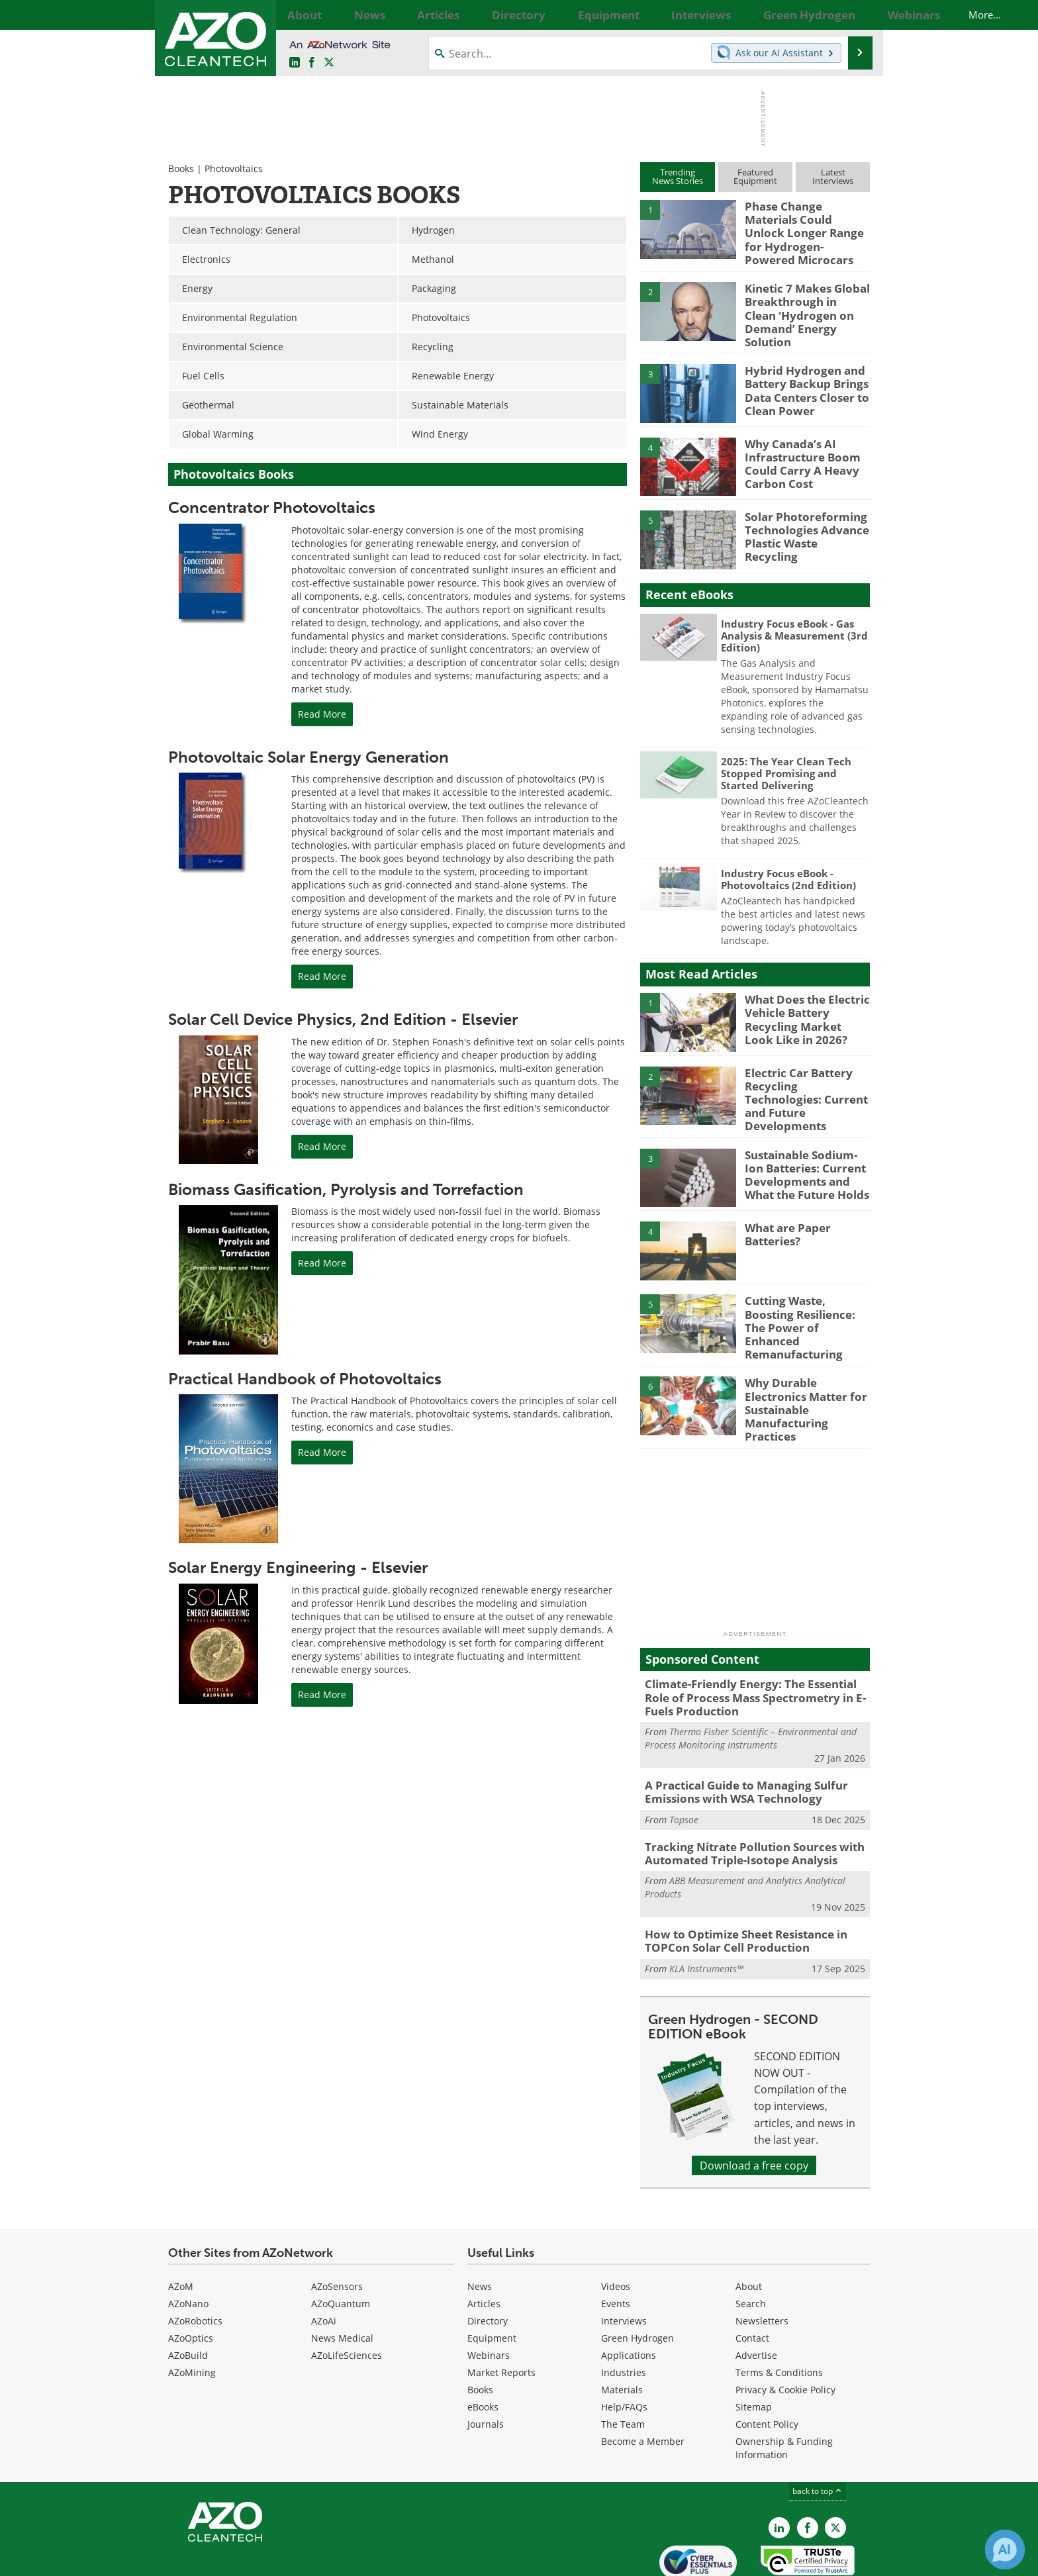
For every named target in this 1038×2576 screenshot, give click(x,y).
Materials (622, 2330)
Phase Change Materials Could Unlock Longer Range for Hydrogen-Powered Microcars (804, 223)
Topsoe (683, 1766)
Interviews (624, 2262)
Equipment (491, 2279)
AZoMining (192, 2313)
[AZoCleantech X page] (835, 2469)
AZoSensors (337, 2227)
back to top (817, 2431)
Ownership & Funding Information (784, 2389)
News (479, 2227)
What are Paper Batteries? (784, 1206)
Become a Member (642, 2382)
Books (181, 168)
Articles (483, 2244)
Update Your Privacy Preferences (268, 2559)
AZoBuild (188, 2296)
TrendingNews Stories (677, 176)
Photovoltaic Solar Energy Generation (308, 757)
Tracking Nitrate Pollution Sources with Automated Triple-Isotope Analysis (744, 1799)
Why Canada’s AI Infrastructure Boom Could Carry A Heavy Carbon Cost (796, 442)
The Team (623, 2365)
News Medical (342, 2279)
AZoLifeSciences (346, 2296)
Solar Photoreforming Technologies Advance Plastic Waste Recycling (803, 509)
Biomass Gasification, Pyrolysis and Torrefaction (346, 1189)
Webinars (488, 2296)
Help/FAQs (624, 2348)
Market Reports (501, 2313)
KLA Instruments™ (706, 1909)
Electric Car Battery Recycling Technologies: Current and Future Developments (804, 1071)
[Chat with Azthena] (1005, 2549)
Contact (752, 2279)
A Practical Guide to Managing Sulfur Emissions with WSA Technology (736, 1740)
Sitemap (753, 2348)
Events (615, 2244)
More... (855, 14)
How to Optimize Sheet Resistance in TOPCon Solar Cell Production (737, 1884)
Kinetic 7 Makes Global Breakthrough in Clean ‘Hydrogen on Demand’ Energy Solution (802, 296)
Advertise (756, 2296)
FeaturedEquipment (755, 176)
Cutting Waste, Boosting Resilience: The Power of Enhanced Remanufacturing (805, 1290)
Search (750, 2244)
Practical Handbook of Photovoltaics (305, 1378)
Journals (485, 2365)
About (748, 2227)
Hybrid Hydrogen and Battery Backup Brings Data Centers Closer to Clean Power (801, 370)
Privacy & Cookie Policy (785, 2330)
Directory (487, 2262)
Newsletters (761, 2262)
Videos (615, 2227)
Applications (628, 2296)
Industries (623, 2313)
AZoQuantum (340, 2244)
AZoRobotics (195, 2262)
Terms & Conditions (779, 2313)
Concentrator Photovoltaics (271, 507)
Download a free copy (754, 2106)
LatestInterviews (832, 176)
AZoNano (188, 2244)
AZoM (180, 2227)
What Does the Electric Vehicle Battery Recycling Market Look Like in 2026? (802, 999)
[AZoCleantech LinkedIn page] (294, 63)
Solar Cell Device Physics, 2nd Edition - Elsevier (343, 1019)
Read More (322, 714)
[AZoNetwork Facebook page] (312, 63)
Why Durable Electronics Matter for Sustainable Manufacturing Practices (806, 1357)
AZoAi (323, 2262)
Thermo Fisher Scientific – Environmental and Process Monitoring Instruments (751, 1688)
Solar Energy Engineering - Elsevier (298, 1567)
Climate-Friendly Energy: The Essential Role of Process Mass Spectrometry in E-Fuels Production (753, 1649)
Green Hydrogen (637, 2279)
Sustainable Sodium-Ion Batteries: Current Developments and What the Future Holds (807, 1144)
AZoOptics (190, 2279)
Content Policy (766, 2365)
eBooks (482, 2348)
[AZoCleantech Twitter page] (329, 63)
